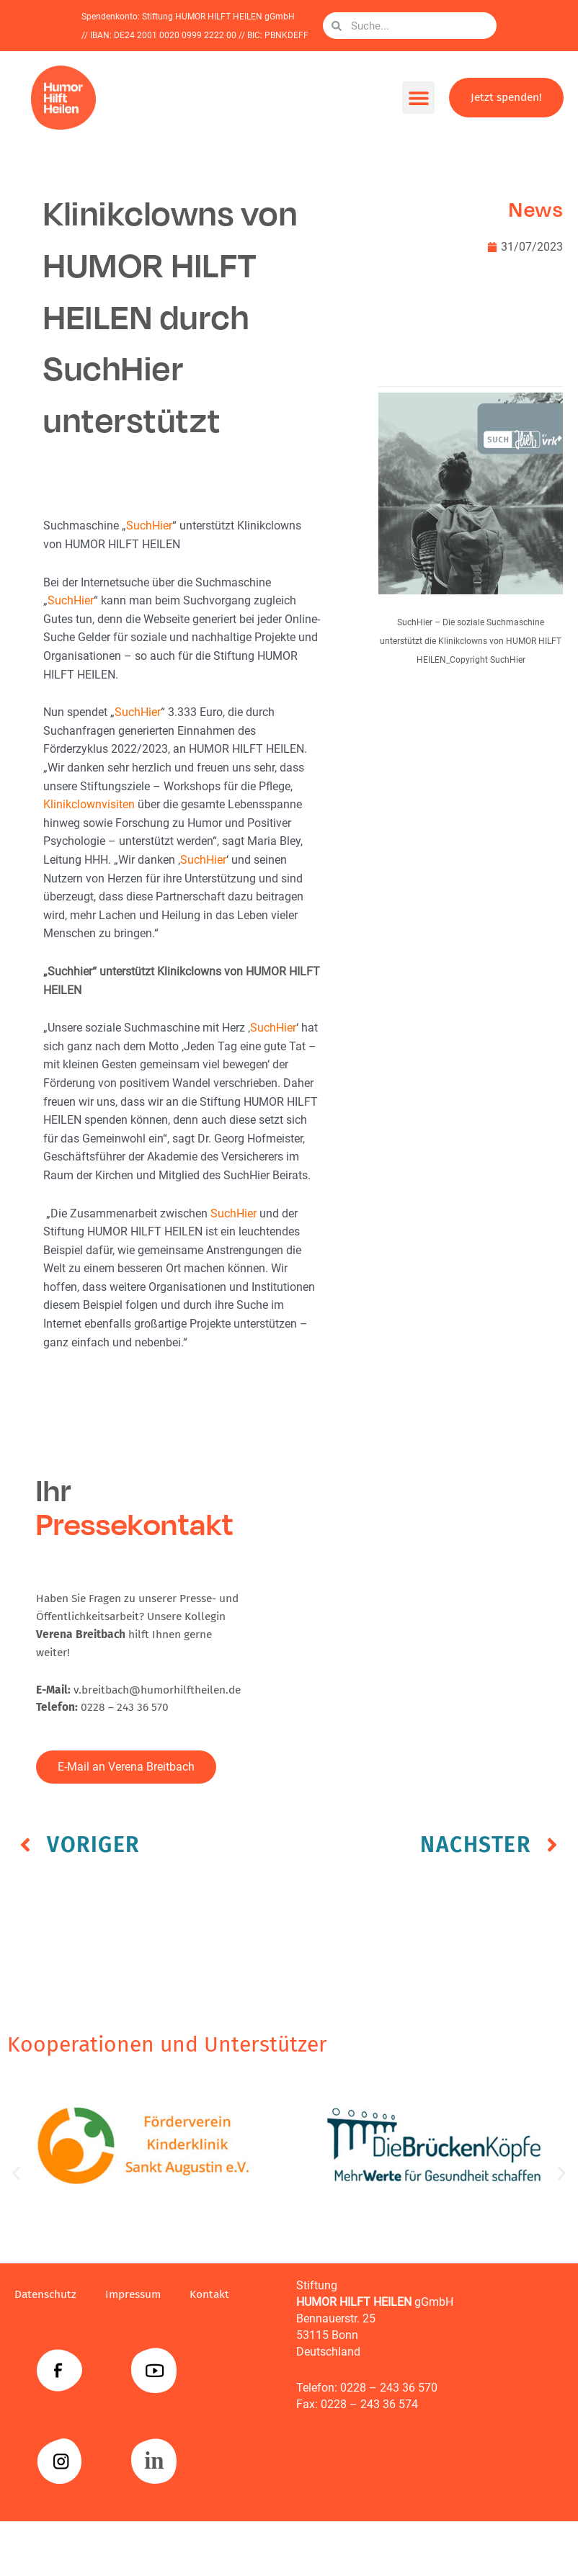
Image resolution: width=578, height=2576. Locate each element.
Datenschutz (45, 2294)
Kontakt (209, 2294)
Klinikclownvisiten (89, 804)
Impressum (133, 2294)
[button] (418, 97)
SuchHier (149, 525)
